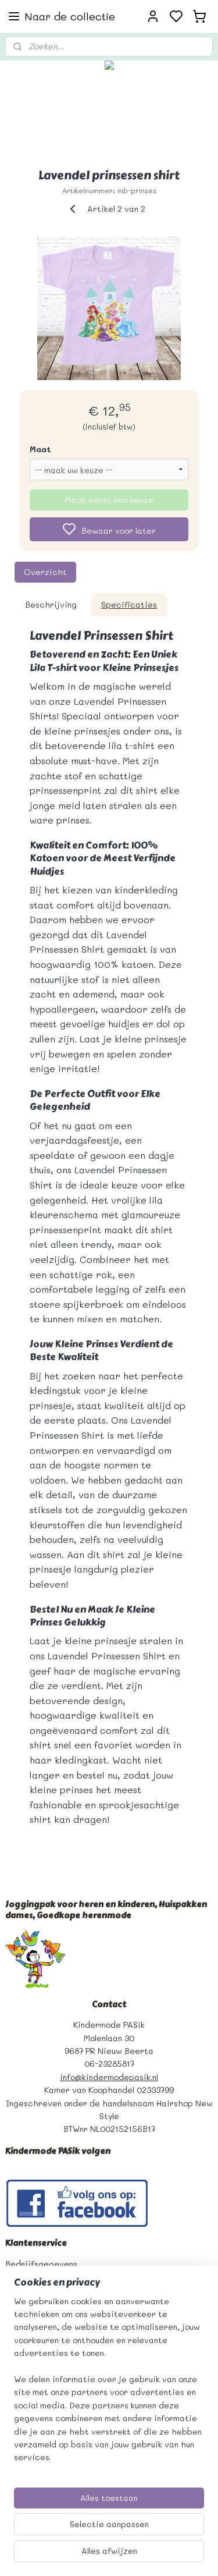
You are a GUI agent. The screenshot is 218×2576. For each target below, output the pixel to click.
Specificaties (129, 604)
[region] (109, 2384)
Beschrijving (51, 604)
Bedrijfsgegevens (41, 2263)
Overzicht (45, 571)
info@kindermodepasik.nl (109, 2076)
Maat (40, 449)
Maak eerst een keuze (109, 499)
